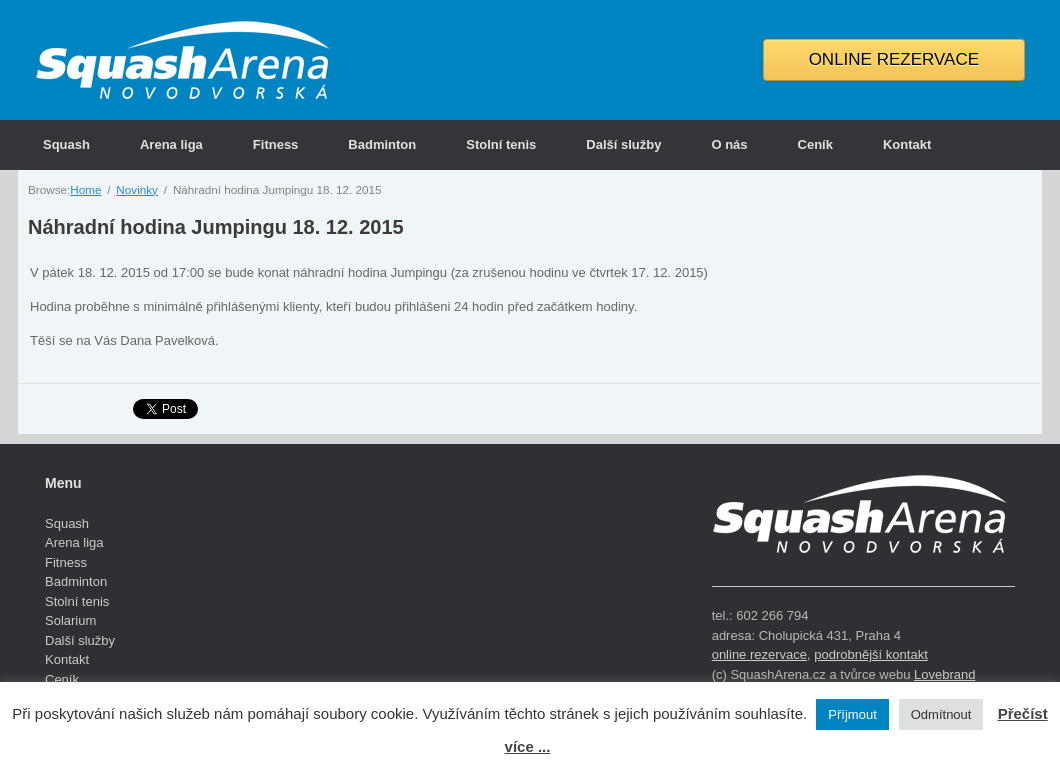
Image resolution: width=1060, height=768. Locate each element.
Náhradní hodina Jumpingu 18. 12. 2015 (216, 227)
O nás (729, 144)
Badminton (382, 144)
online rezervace (759, 654)
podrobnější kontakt (870, 654)
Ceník (815, 144)
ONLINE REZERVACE (894, 59)
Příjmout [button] (852, 714)
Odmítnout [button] (941, 714)
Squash (66, 144)
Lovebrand (944, 674)
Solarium (70, 620)
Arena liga (171, 144)
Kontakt (907, 144)
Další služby (623, 144)
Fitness (276, 144)
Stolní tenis (501, 144)
